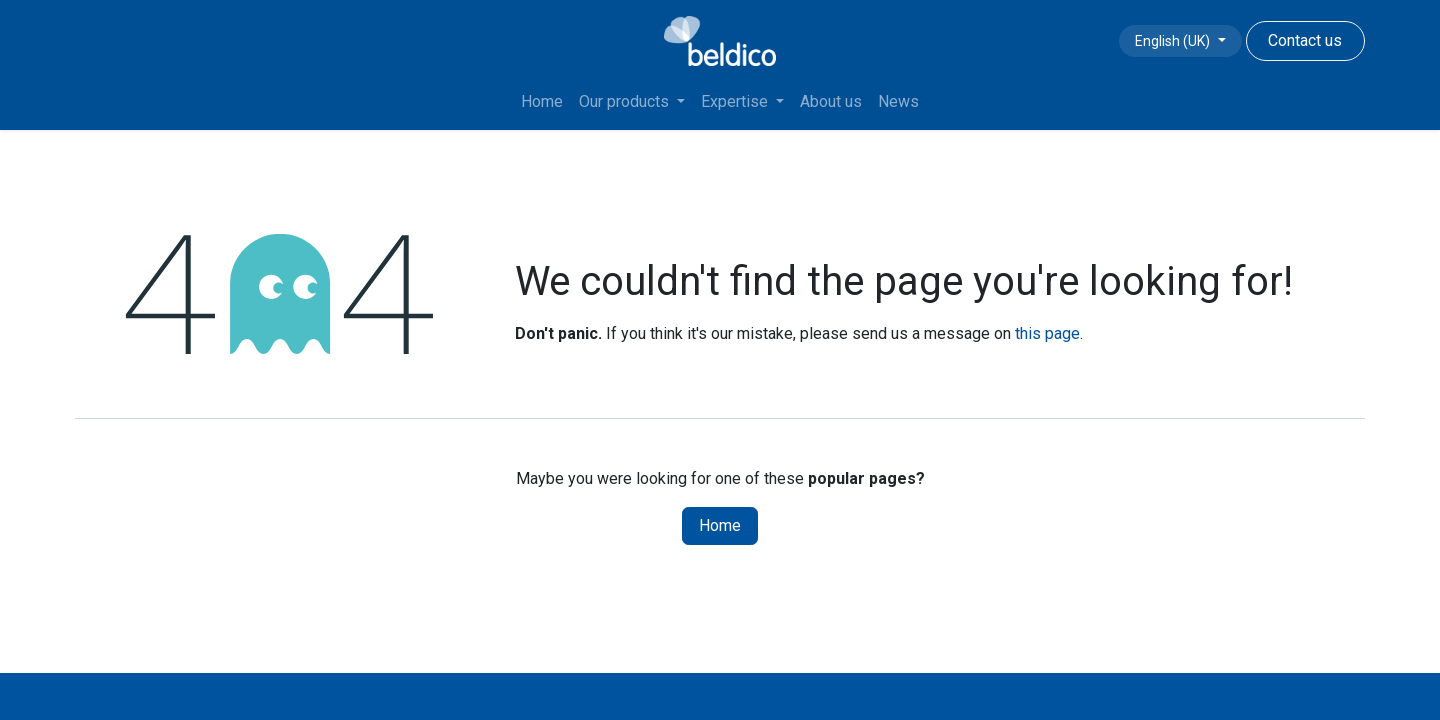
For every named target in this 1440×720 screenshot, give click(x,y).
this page (1047, 333)
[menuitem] (542, 102)
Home (720, 525)
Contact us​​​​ (1305, 40)
